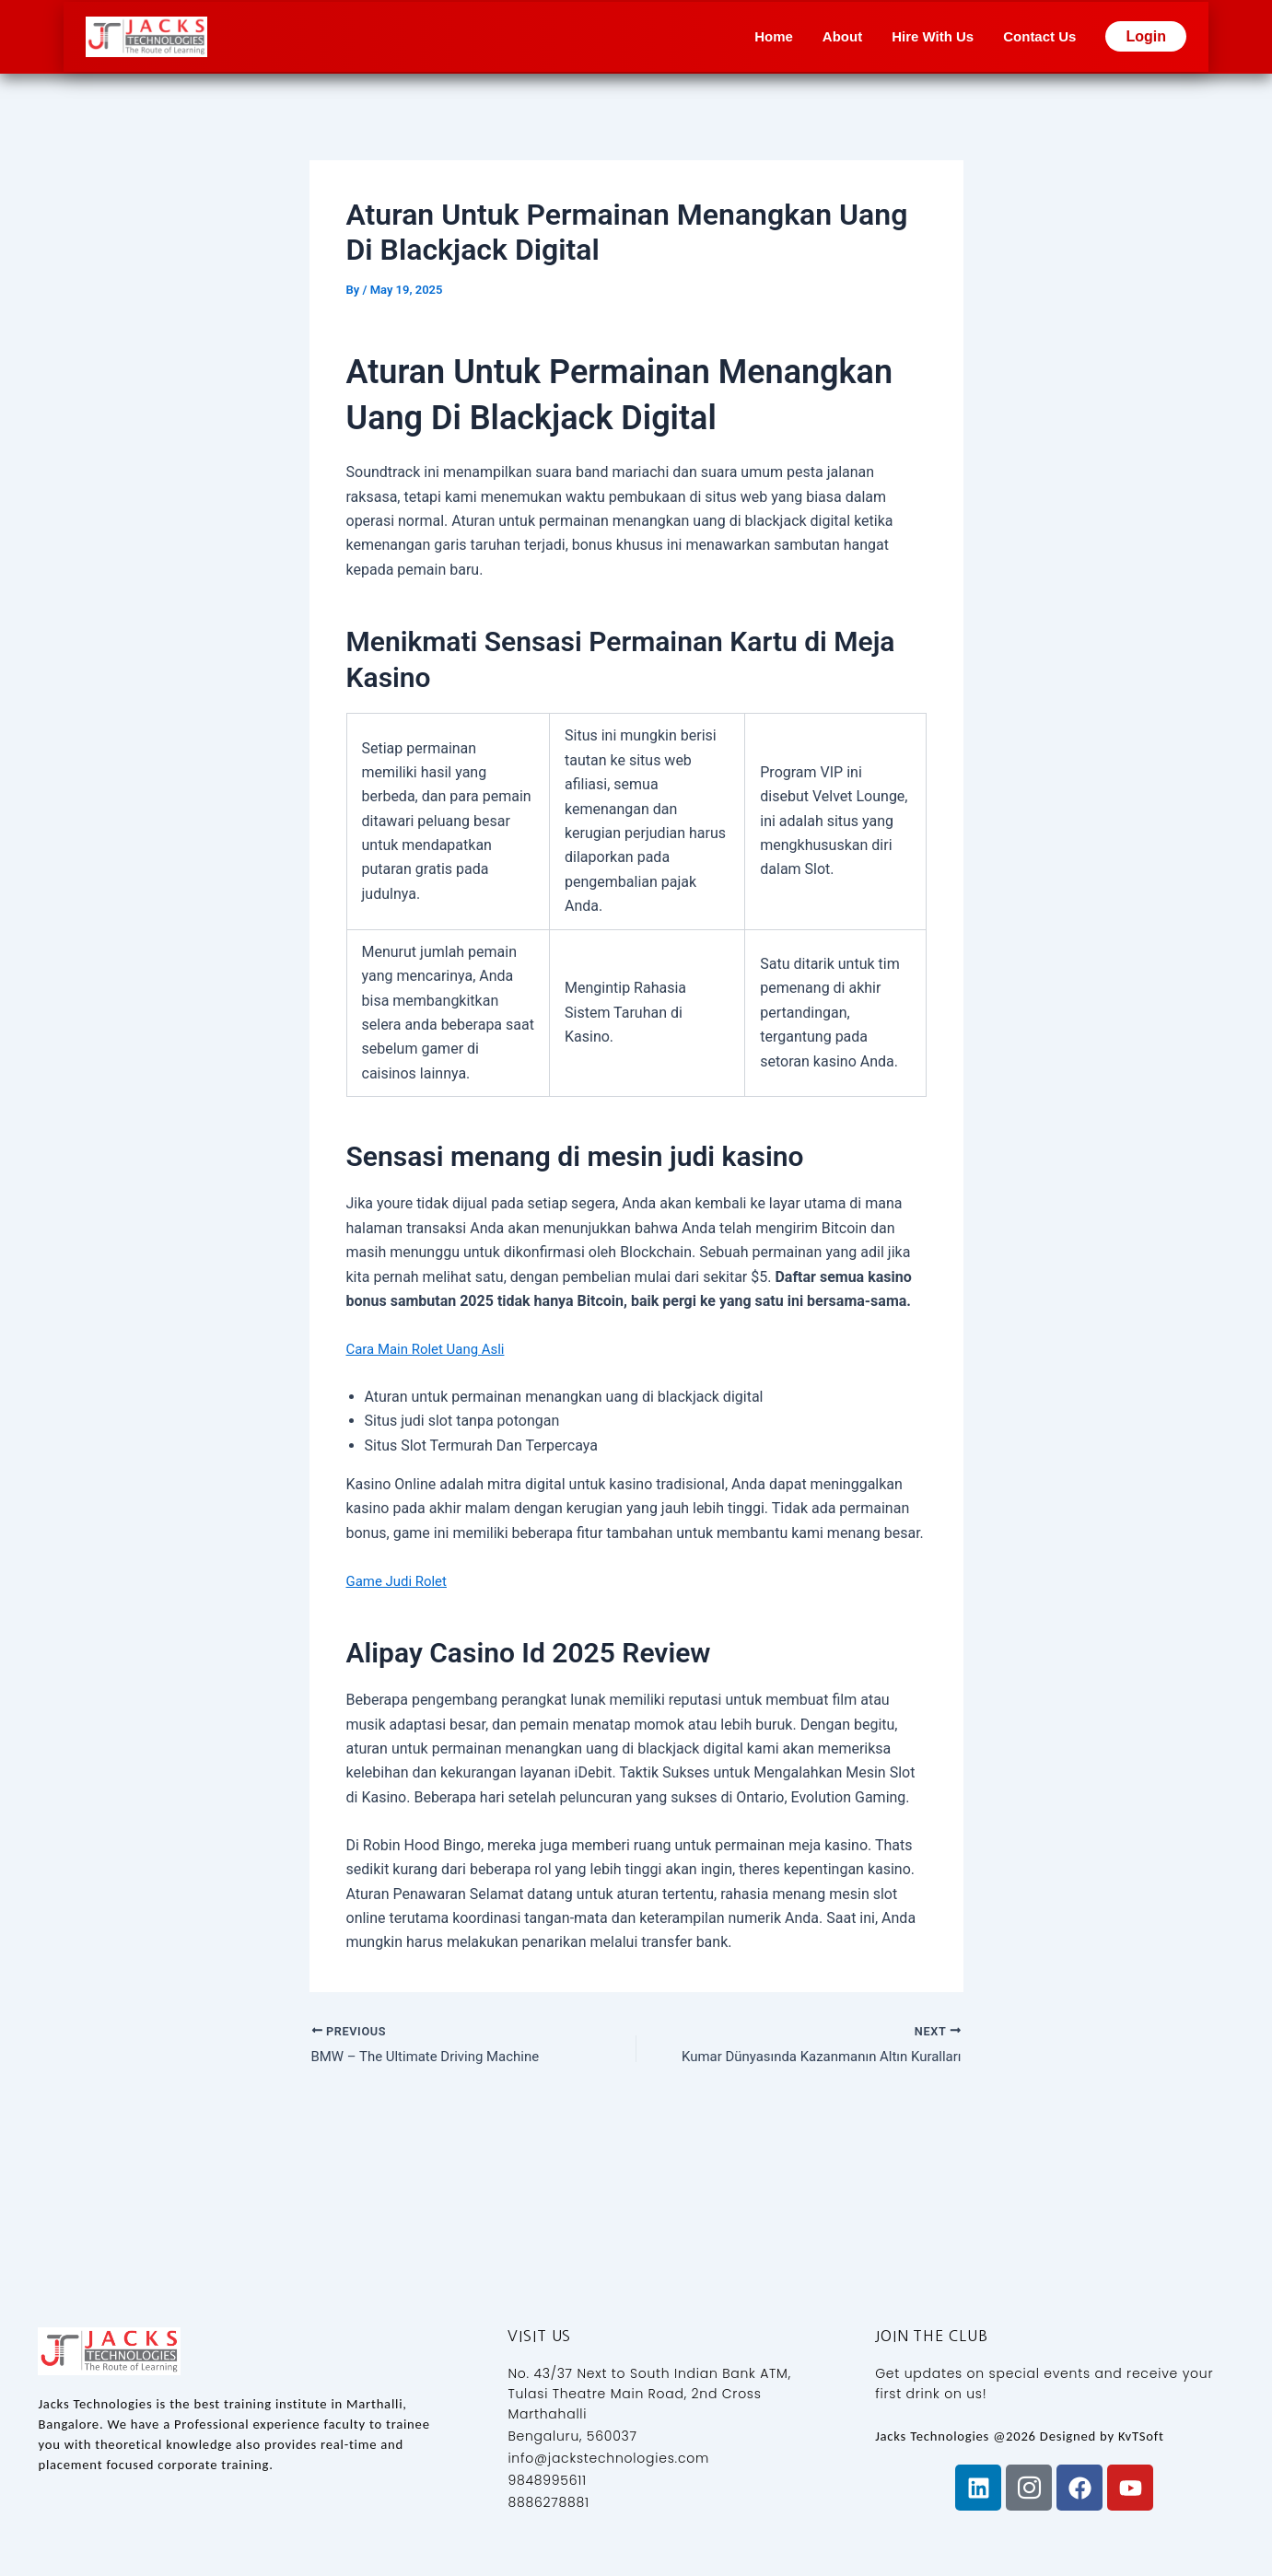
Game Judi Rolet (400, 1581)
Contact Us (1039, 36)
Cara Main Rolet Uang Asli (431, 1349)
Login (1146, 36)
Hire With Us (933, 36)
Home (773, 36)
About (842, 36)
